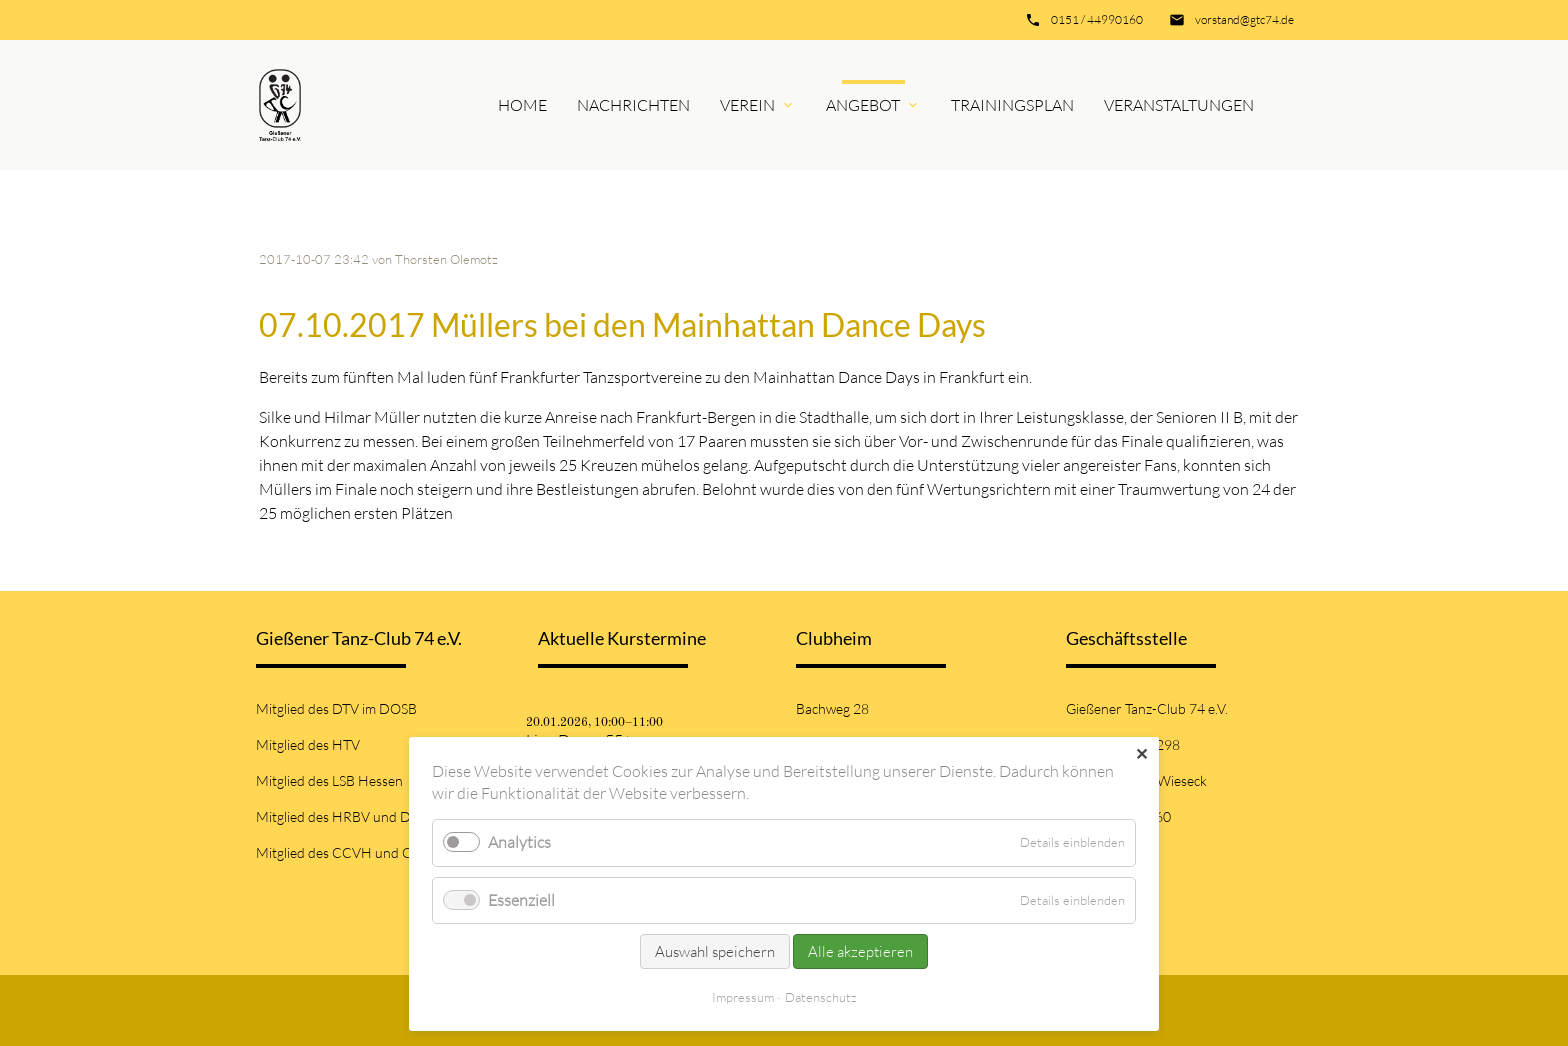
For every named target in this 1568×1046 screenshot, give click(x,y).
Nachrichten (633, 105)
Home (522, 105)
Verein (747, 105)
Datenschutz (821, 997)
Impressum (743, 997)
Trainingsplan (1012, 105)
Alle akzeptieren (860, 951)
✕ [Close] (1141, 754)
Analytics (519, 842)
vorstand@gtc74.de (1244, 19)
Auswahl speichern (715, 951)
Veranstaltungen (1179, 105)
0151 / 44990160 (1097, 19)
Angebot (863, 105)
